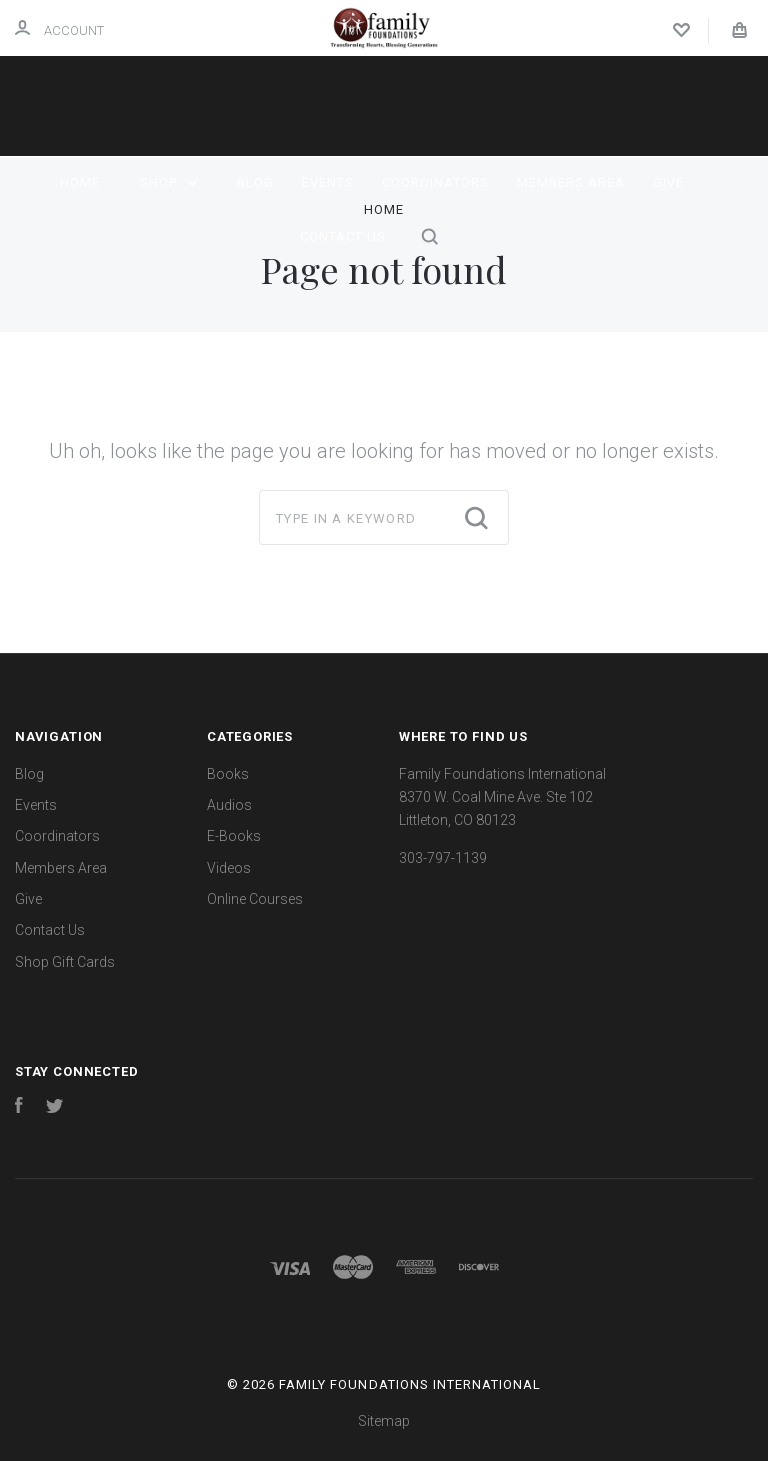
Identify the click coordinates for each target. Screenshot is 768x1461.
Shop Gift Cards (65, 962)
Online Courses (255, 899)
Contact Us (343, 236)
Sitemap (384, 1421)
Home (80, 182)
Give (668, 182)
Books (228, 774)
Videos (229, 868)
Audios (229, 805)
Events (328, 182)
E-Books (234, 836)
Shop (168, 182)
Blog (255, 182)
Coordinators (435, 182)
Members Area (571, 182)
